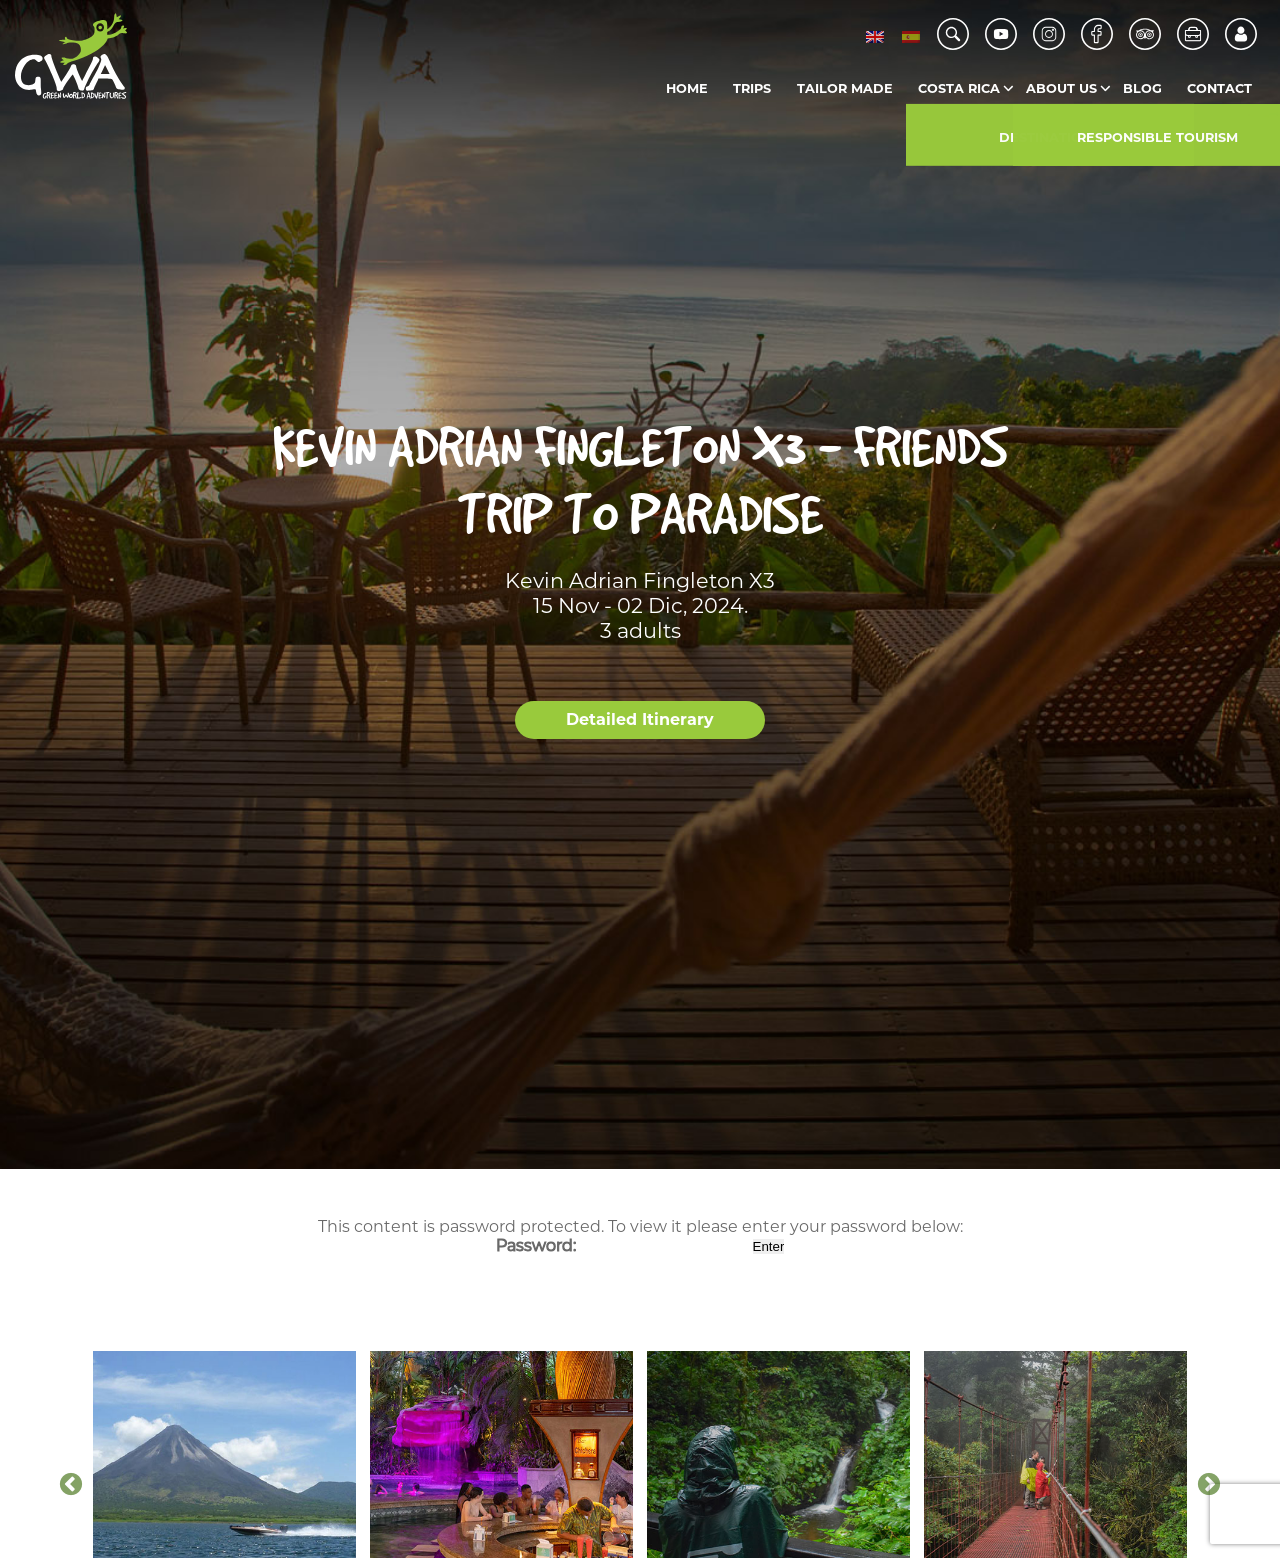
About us (1061, 88)
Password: (622, 1245)
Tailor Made (845, 88)
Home (687, 88)
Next (1209, 1485)
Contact (1219, 88)
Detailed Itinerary (640, 719)
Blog (1142, 88)
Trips (752, 88)
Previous (71, 1485)
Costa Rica (959, 88)
